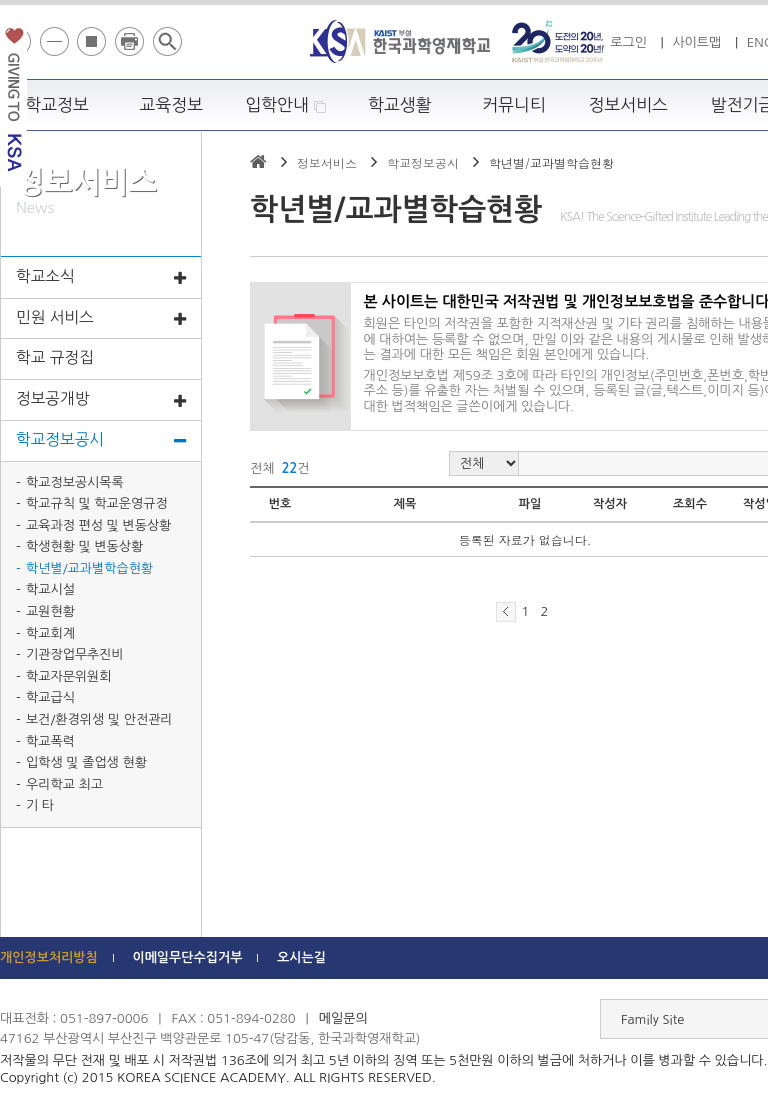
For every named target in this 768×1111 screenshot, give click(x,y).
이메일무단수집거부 (187, 957)
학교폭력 (50, 741)
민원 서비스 (101, 319)
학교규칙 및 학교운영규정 (97, 503)
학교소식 (101, 278)
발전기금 (13, 103)
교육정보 (172, 105)
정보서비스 (628, 105)
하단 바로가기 (0, 0)
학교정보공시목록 (75, 482)
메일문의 (343, 1018)
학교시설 (50, 589)
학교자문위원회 (69, 676)
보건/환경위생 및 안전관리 (99, 719)
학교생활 (400, 105)
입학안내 (285, 105)
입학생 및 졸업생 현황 (86, 762)
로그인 (628, 42)
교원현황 (50, 611)
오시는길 (301, 957)
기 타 (40, 805)
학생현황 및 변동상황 (84, 546)
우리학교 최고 (64, 784)
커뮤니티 (514, 105)
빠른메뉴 (754, 283)
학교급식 (50, 697)
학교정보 (57, 105)
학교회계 (50, 633)
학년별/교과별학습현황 (89, 568)
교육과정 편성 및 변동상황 (98, 525)
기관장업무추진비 (75, 654)
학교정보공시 (101, 441)
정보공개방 (101, 400)
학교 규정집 (55, 357)
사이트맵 (696, 42)
